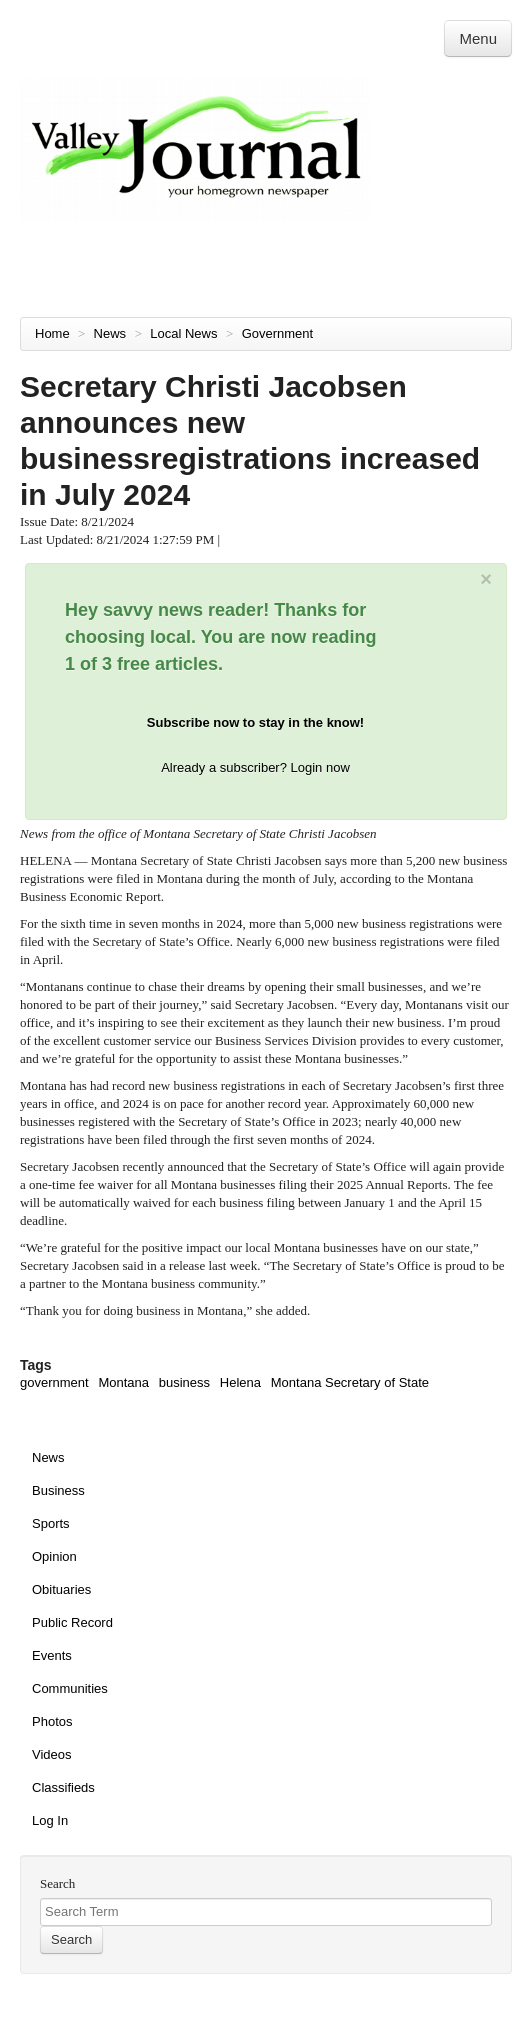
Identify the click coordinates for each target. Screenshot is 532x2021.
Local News (185, 333)
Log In (50, 1820)
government (54, 1382)
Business (58, 1490)
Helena (240, 1382)
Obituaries (61, 1589)
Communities (70, 1688)
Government (279, 333)
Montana (123, 1382)
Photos (52, 1721)
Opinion (54, 1556)
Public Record (72, 1622)
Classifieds (63, 1787)
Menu (478, 38)
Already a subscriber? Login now (255, 767)
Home (52, 333)
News (112, 333)
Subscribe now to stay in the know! (255, 722)
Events (52, 1655)
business (184, 1382)
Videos (52, 1754)
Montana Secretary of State (350, 1382)
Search (57, 1883)
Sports (51, 1523)
